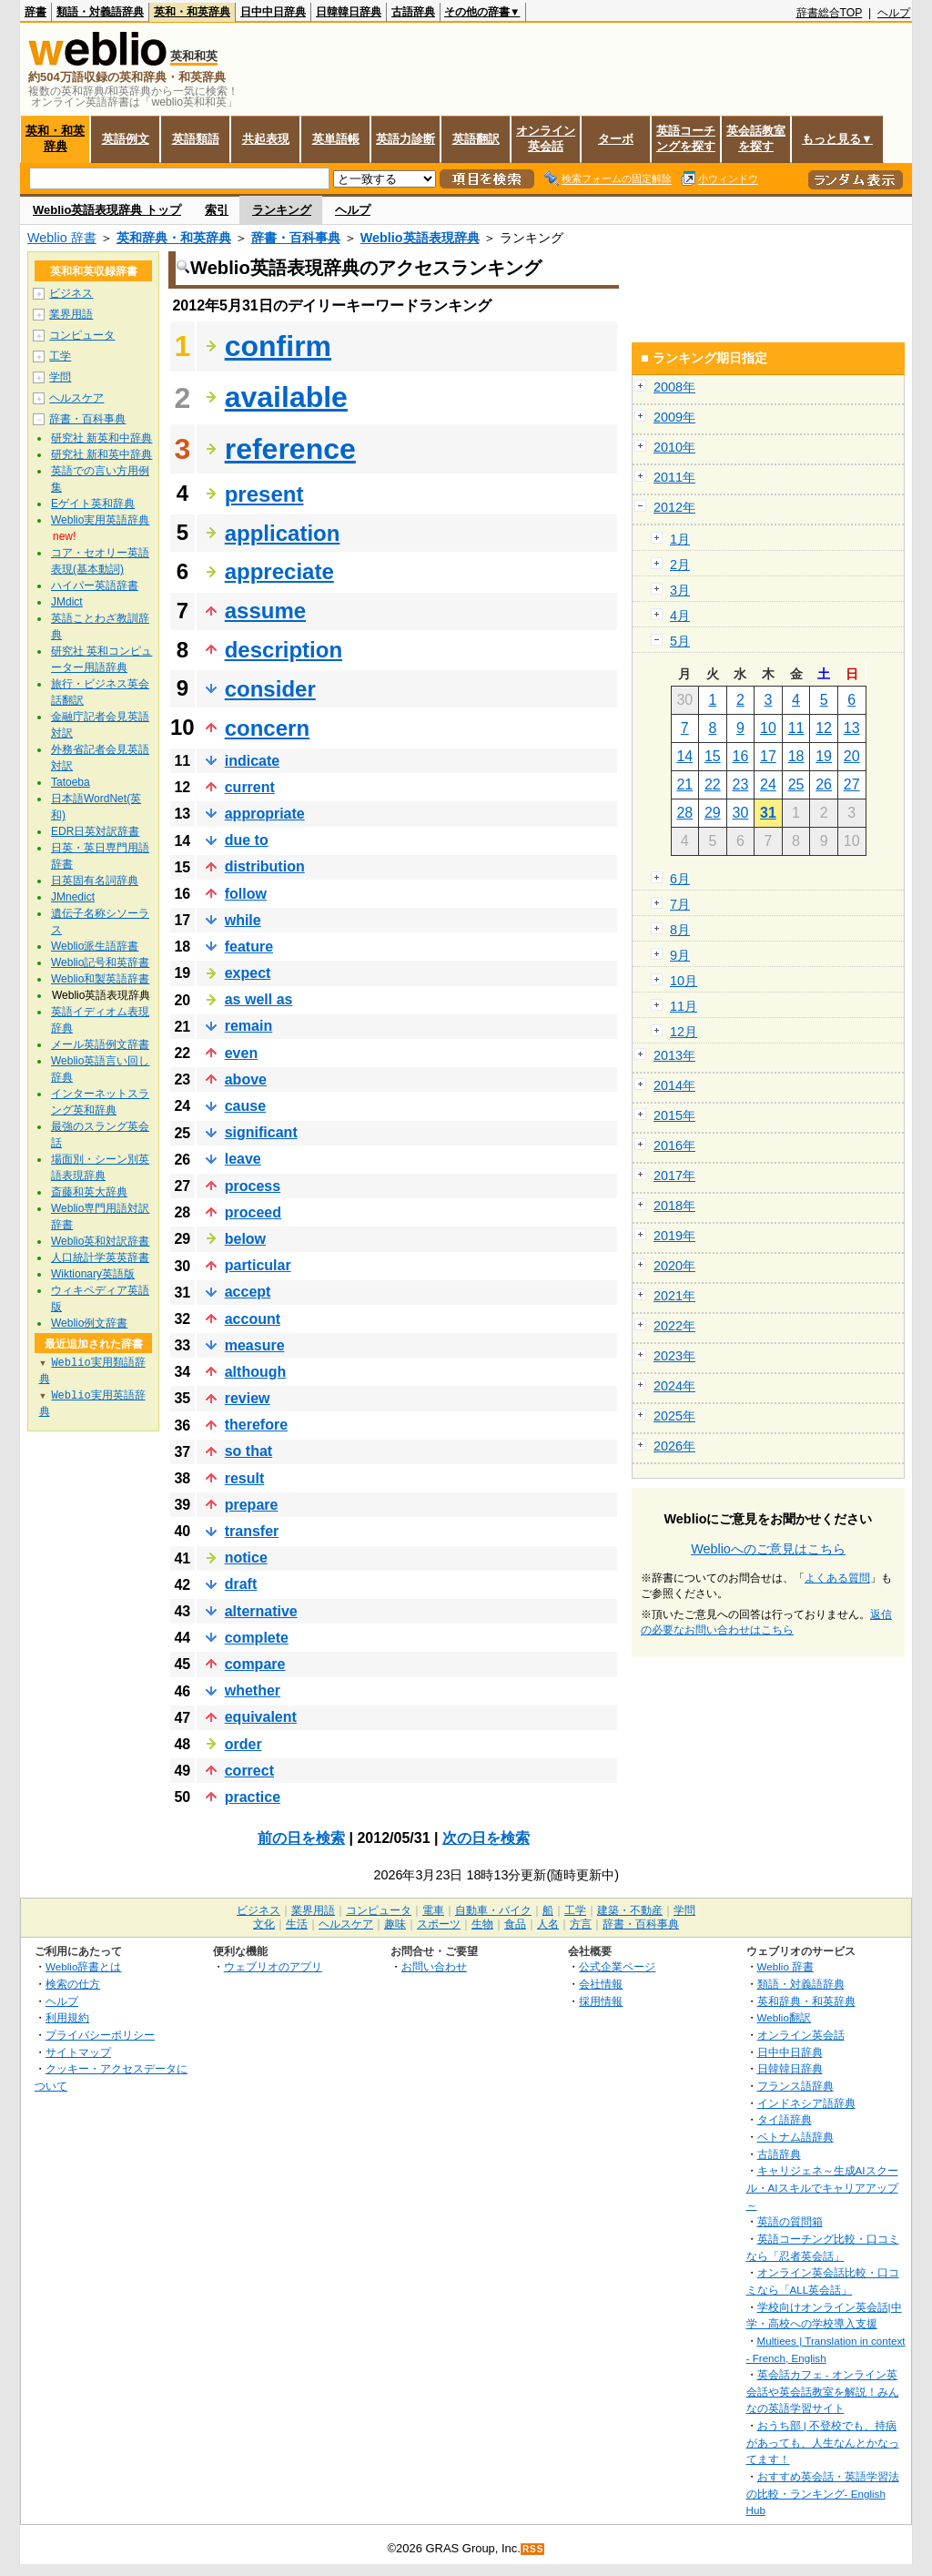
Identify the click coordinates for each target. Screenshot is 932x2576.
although (256, 1372)
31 (768, 812)
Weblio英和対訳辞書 (100, 1241)
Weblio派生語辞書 (94, 946)
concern (267, 728)
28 (684, 812)
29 (712, 812)
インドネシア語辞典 (806, 2103)
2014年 (674, 1085)
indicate (252, 761)
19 (824, 756)
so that (248, 1451)
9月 (680, 955)
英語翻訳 (476, 139)
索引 (216, 210)
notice (246, 1557)
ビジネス (71, 293)
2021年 (674, 1295)
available (286, 397)
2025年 (674, 1416)
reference (290, 449)
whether (252, 1690)
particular (258, 1265)
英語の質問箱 (790, 2221)
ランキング (281, 210)
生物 (482, 1924)
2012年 (674, 507)
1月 (680, 539)
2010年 (674, 447)
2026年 (674, 1446)
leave (243, 1158)
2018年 (674, 1205)
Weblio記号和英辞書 (100, 962)
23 (741, 784)
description (283, 649)
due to (246, 840)
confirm (278, 346)
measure (255, 1345)
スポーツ (439, 1924)
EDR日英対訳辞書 (95, 831)
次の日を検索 (486, 1838)
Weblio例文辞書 (89, 1323)
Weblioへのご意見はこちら (768, 1549)
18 (796, 756)
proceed (253, 1212)
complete (257, 1637)
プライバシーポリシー (100, 2035)
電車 (433, 1910)
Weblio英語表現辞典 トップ (107, 210)
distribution (265, 866)
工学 (60, 356)
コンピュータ (82, 335)
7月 (680, 904)
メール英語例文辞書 (100, 1044)
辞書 (35, 11)
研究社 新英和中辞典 (101, 438)
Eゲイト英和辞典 (93, 503)
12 (824, 728)
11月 (683, 1006)
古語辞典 (413, 11)
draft (241, 1584)
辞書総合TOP (829, 12)
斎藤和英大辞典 (89, 1192)
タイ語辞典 (784, 2119)
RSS (533, 2549)
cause (245, 1106)
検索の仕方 (73, 1984)
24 (768, 784)
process (252, 1186)
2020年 (674, 1265)
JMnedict (73, 897)
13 (852, 728)
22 (712, 784)
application (282, 533)
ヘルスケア (76, 398)
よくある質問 (837, 1578)
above (246, 1079)
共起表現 (265, 139)
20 (852, 756)
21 (684, 784)
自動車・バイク (493, 1910)
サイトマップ (78, 2052)
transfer (252, 1531)
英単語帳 (336, 139)
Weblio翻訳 (784, 2017)
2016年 (674, 1145)
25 (796, 784)
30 (741, 812)
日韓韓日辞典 (348, 11)
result (245, 1478)
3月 (680, 590)
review (247, 1398)
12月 (683, 1031)
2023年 (674, 1356)
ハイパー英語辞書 (94, 585)
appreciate (279, 571)
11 (796, 728)
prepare (252, 1504)
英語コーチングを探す (685, 138)
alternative (261, 1611)
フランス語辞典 (795, 2086)
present (264, 494)
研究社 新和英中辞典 (101, 454)
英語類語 (195, 139)
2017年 (674, 1175)
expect (248, 973)
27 (852, 784)
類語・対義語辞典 (100, 11)
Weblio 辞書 (61, 237)
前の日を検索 (301, 1838)
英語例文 (125, 139)
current (250, 787)
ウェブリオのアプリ (273, 1966)
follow (246, 893)
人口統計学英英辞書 (100, 1257)
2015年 (674, 1115)
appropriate (265, 813)
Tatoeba (70, 782)
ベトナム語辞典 (795, 2137)
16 (741, 756)
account (252, 1319)
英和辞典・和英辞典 (173, 237)
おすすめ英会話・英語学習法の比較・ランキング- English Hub (822, 2493)
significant (261, 1132)
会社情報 (601, 1984)
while (243, 920)
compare (255, 1664)
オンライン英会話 (545, 138)
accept (248, 1291)
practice (252, 1797)
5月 (680, 641)
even (241, 1053)
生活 (297, 1924)
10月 (683, 980)
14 (684, 756)
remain (248, 1025)
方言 (581, 1924)
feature (249, 946)
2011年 (674, 477)
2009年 (674, 417)
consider (270, 689)
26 (824, 784)
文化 (264, 1924)
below (245, 1239)
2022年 (674, 1326)
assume (265, 610)
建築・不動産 (630, 1910)
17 (768, 756)
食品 (515, 1924)
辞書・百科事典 (295, 237)
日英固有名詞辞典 (94, 880)
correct (249, 1770)
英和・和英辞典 (192, 11)
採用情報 (601, 2001)
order (243, 1744)
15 (712, 756)
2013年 (674, 1055)
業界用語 (71, 314)
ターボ (615, 139)
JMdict (67, 602)
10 (768, 728)
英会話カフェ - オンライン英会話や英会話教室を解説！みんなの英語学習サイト (822, 2391)
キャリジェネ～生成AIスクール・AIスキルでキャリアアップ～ (822, 2187)
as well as (259, 999)
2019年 (674, 1235)
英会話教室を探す (755, 138)
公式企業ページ (617, 1966)
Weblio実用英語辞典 (100, 520)
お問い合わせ (434, 1966)
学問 (60, 377)
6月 (680, 878)
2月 (680, 564)
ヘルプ (893, 12)
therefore (256, 1424)
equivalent (261, 1717)
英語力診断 (405, 139)
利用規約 (67, 2017)
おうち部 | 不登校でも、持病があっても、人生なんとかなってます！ (822, 2442)
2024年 (674, 1386)
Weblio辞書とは (83, 1966)
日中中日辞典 (273, 11)
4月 (680, 615)
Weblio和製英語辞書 (100, 978)
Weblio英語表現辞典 (420, 237)
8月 (680, 929)
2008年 (674, 387)
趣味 (395, 1924)
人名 (548, 1924)
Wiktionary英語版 (93, 1274)
